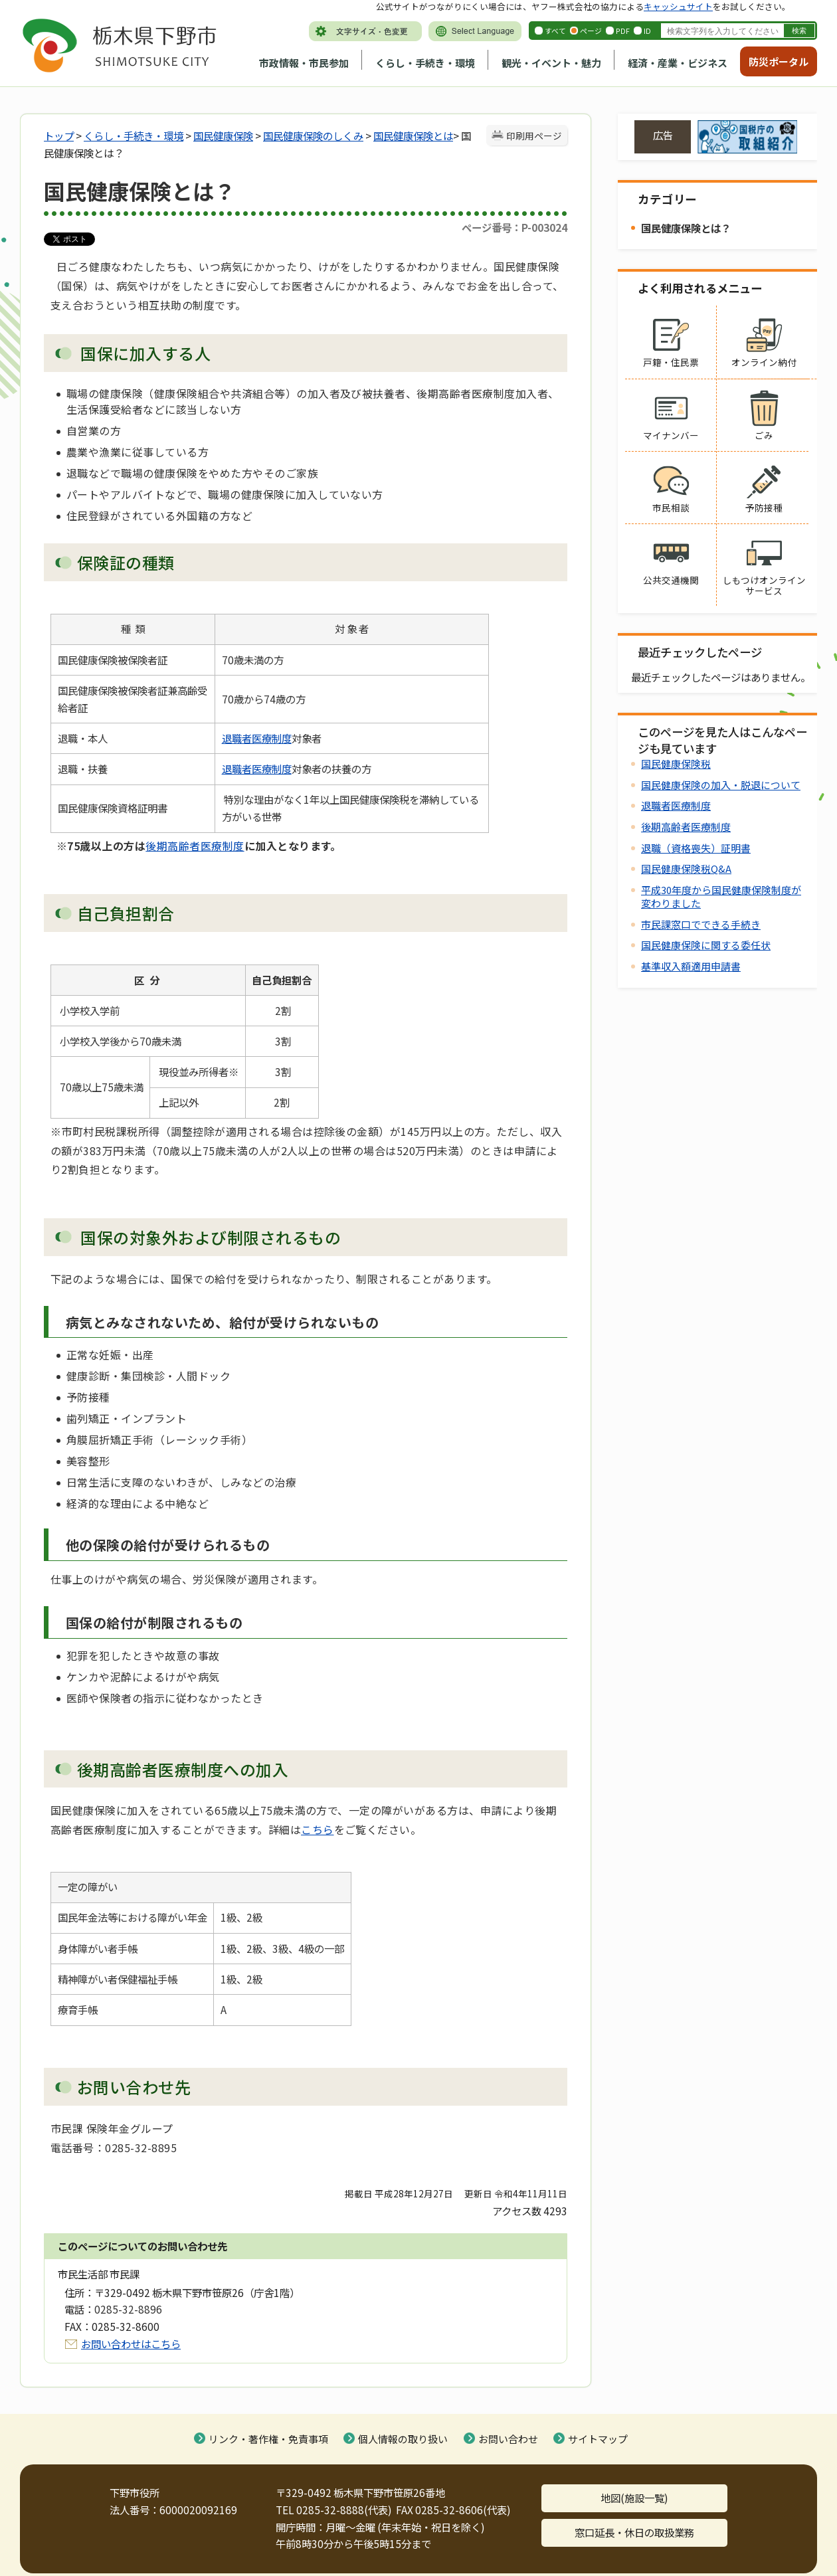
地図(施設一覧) (634, 2497)
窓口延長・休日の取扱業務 (634, 2532)
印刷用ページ (534, 135)
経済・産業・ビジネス (677, 63)
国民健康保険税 (676, 764)
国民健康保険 (223, 135)
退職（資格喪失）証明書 (696, 848)
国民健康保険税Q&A (686, 868)
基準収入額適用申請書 (691, 966)
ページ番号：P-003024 (514, 227)
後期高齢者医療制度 (194, 846)
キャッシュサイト (678, 6)
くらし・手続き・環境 (425, 63)
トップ (59, 135)
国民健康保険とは (413, 135)
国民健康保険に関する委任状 (706, 945)
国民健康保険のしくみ (313, 135)
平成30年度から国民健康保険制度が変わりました (721, 896)
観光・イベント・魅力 (551, 63)
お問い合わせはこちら (131, 2343)
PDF (623, 30)
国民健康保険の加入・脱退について (720, 785)
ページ (591, 30)
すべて (555, 30)
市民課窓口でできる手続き (701, 924)
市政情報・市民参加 (304, 63)
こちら (317, 1829)
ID (647, 30)
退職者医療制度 (257, 738)
